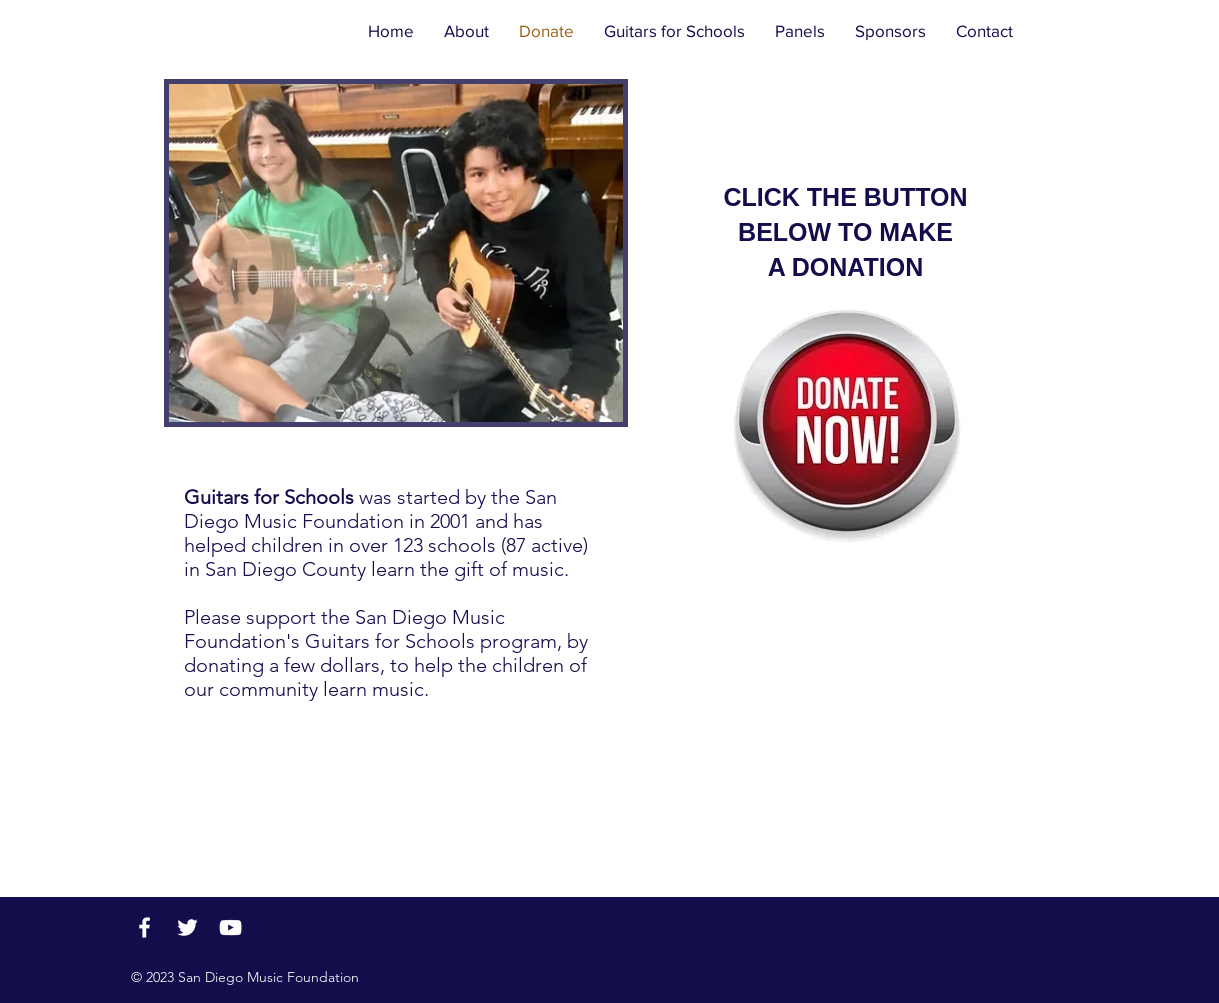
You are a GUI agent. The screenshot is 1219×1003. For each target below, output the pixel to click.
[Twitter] (187, 927)
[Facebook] (144, 927)
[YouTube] (230, 927)
